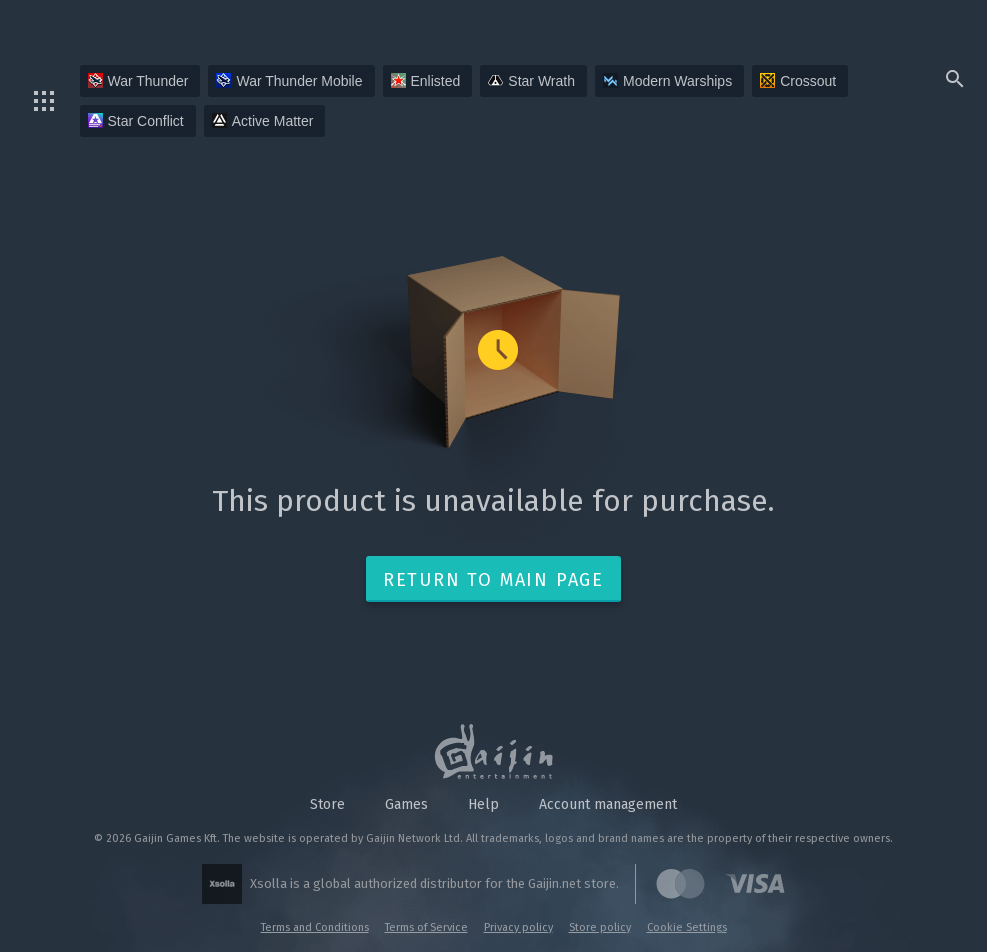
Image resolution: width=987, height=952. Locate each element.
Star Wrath (531, 81)
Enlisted (426, 81)
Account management (608, 804)
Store (327, 804)
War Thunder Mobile (289, 81)
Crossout (798, 81)
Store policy (600, 927)
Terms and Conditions (315, 927)
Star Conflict (136, 121)
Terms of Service (426, 927)
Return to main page (493, 580)
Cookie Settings (687, 927)
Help (483, 804)
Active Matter (263, 121)
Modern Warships (667, 81)
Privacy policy (518, 927)
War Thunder (138, 81)
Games (406, 804)
